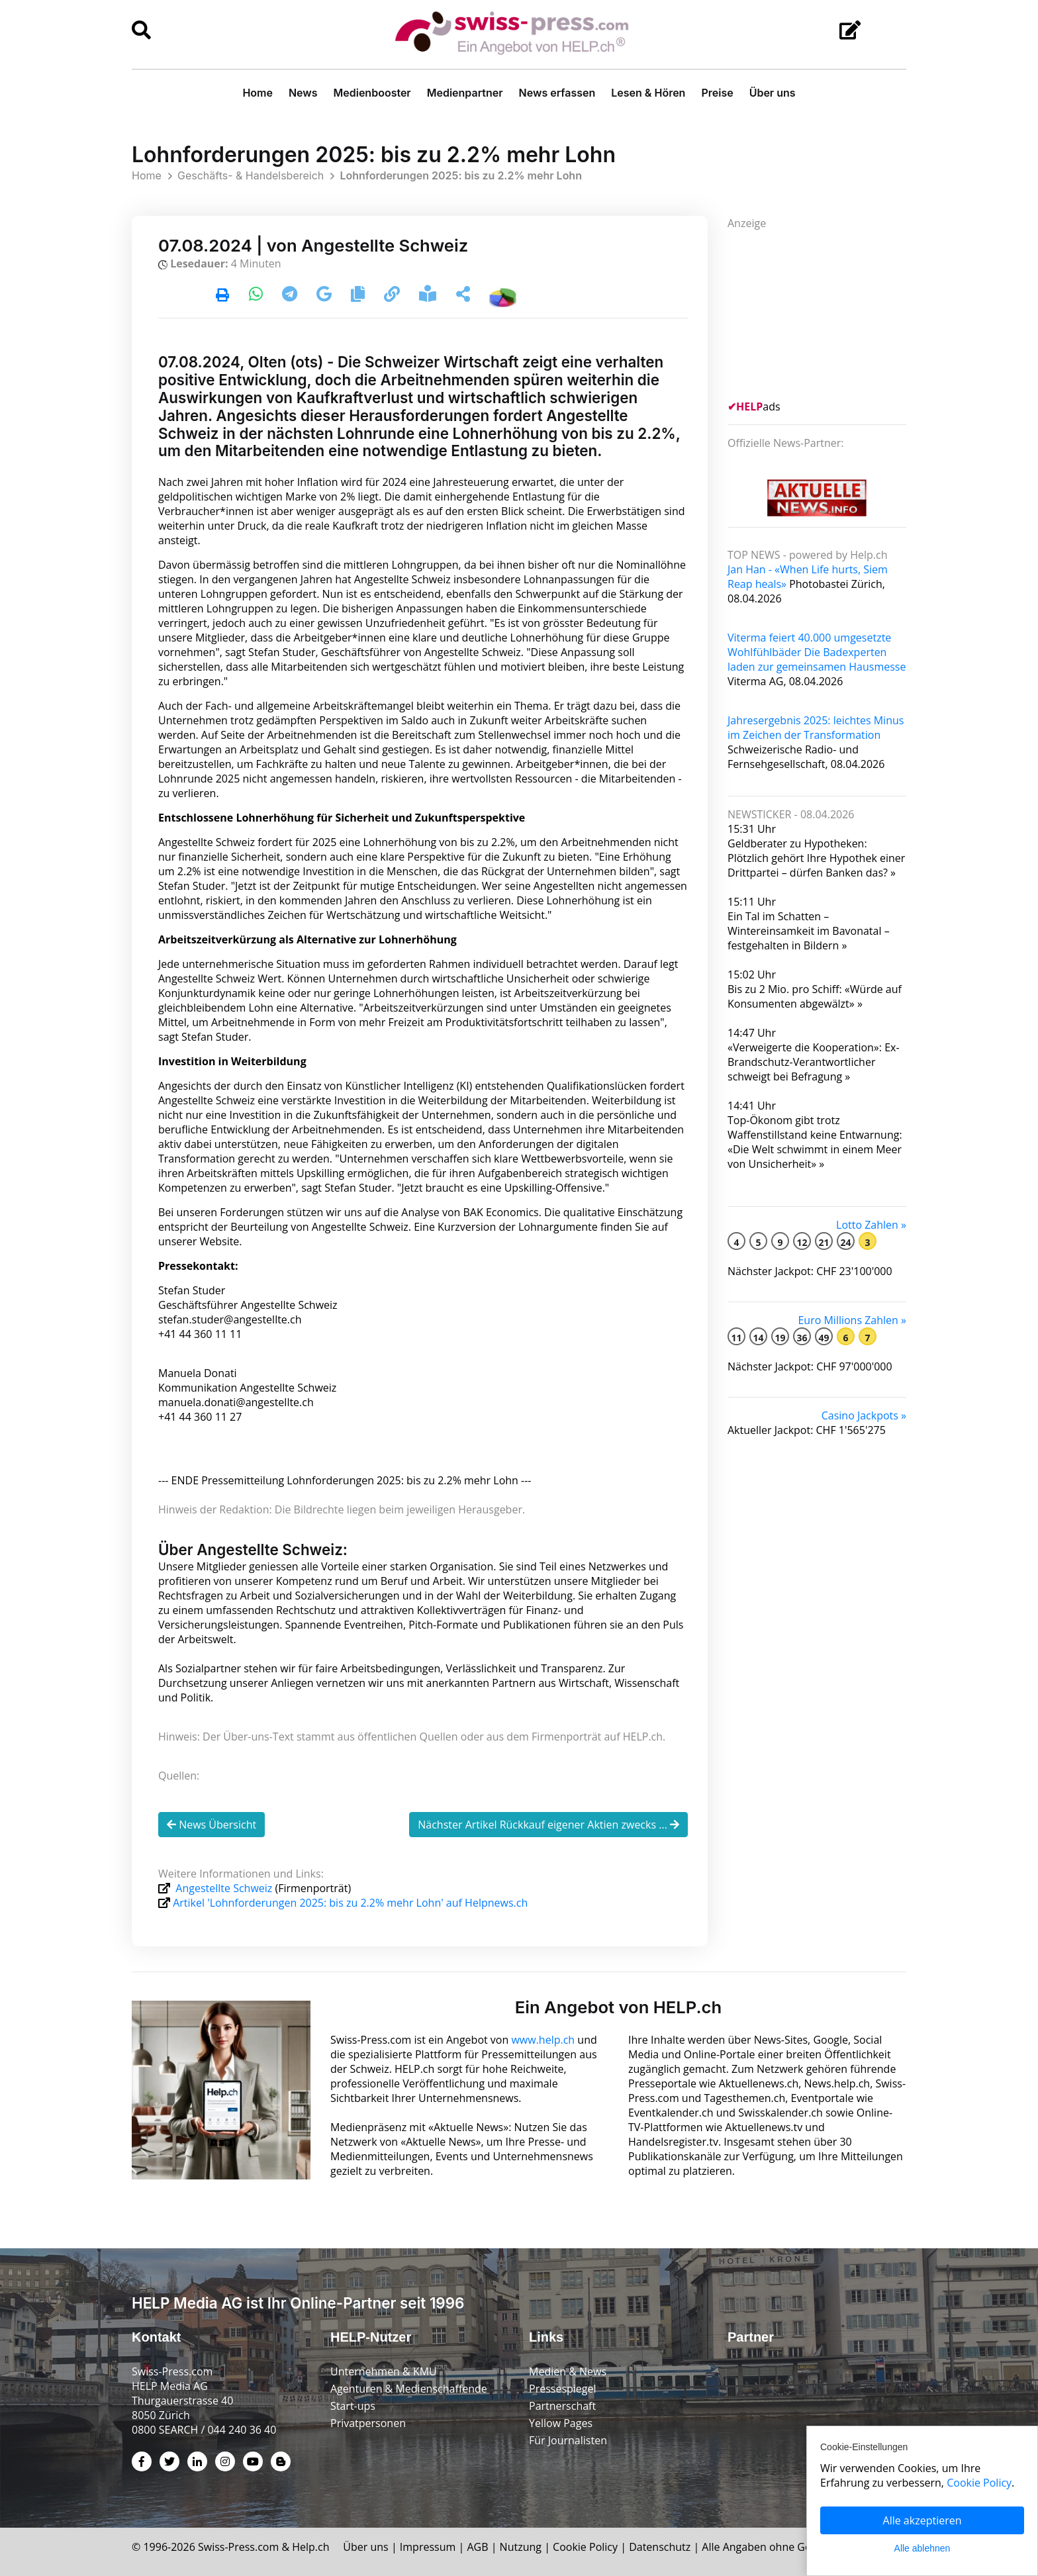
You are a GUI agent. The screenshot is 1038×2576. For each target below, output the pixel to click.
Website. (220, 1241)
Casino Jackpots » (864, 1415)
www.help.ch (543, 2039)
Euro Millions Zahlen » (852, 1320)
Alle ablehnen (922, 2548)
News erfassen (557, 92)
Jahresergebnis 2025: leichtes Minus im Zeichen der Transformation (816, 727)
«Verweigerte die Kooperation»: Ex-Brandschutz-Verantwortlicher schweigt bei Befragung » (814, 1062)
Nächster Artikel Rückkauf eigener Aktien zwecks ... (548, 1824)
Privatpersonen (368, 2423)
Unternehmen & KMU (383, 2371)
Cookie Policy (585, 2547)
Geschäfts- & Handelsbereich (250, 175)
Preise (717, 92)
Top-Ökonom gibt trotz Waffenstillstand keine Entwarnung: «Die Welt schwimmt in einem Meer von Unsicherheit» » (815, 1142)
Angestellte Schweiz (224, 1888)
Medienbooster (372, 92)
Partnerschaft (562, 2406)
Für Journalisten (568, 2440)
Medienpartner (465, 92)
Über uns (772, 92)
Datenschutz (659, 2547)
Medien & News (567, 2371)
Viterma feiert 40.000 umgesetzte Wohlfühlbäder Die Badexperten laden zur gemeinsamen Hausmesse (817, 652)
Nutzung (521, 2547)
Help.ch (310, 2547)
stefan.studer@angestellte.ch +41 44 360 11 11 (230, 1326)
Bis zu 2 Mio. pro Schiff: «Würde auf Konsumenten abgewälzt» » (815, 996)
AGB (477, 2547)
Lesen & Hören (648, 92)
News (303, 92)
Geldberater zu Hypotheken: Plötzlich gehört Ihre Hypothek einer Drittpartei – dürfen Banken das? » (816, 858)
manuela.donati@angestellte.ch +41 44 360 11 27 (236, 1409)
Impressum (427, 2547)
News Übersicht (211, 1824)
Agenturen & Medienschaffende (408, 2388)
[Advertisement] (827, 313)
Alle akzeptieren (922, 2520)
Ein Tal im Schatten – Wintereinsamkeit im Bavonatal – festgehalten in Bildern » (809, 931)
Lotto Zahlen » (871, 1224)
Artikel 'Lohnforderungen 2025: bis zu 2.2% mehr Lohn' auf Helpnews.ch (350, 1902)
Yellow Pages (560, 2423)
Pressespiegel (562, 2388)
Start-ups (352, 2406)
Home (257, 92)
